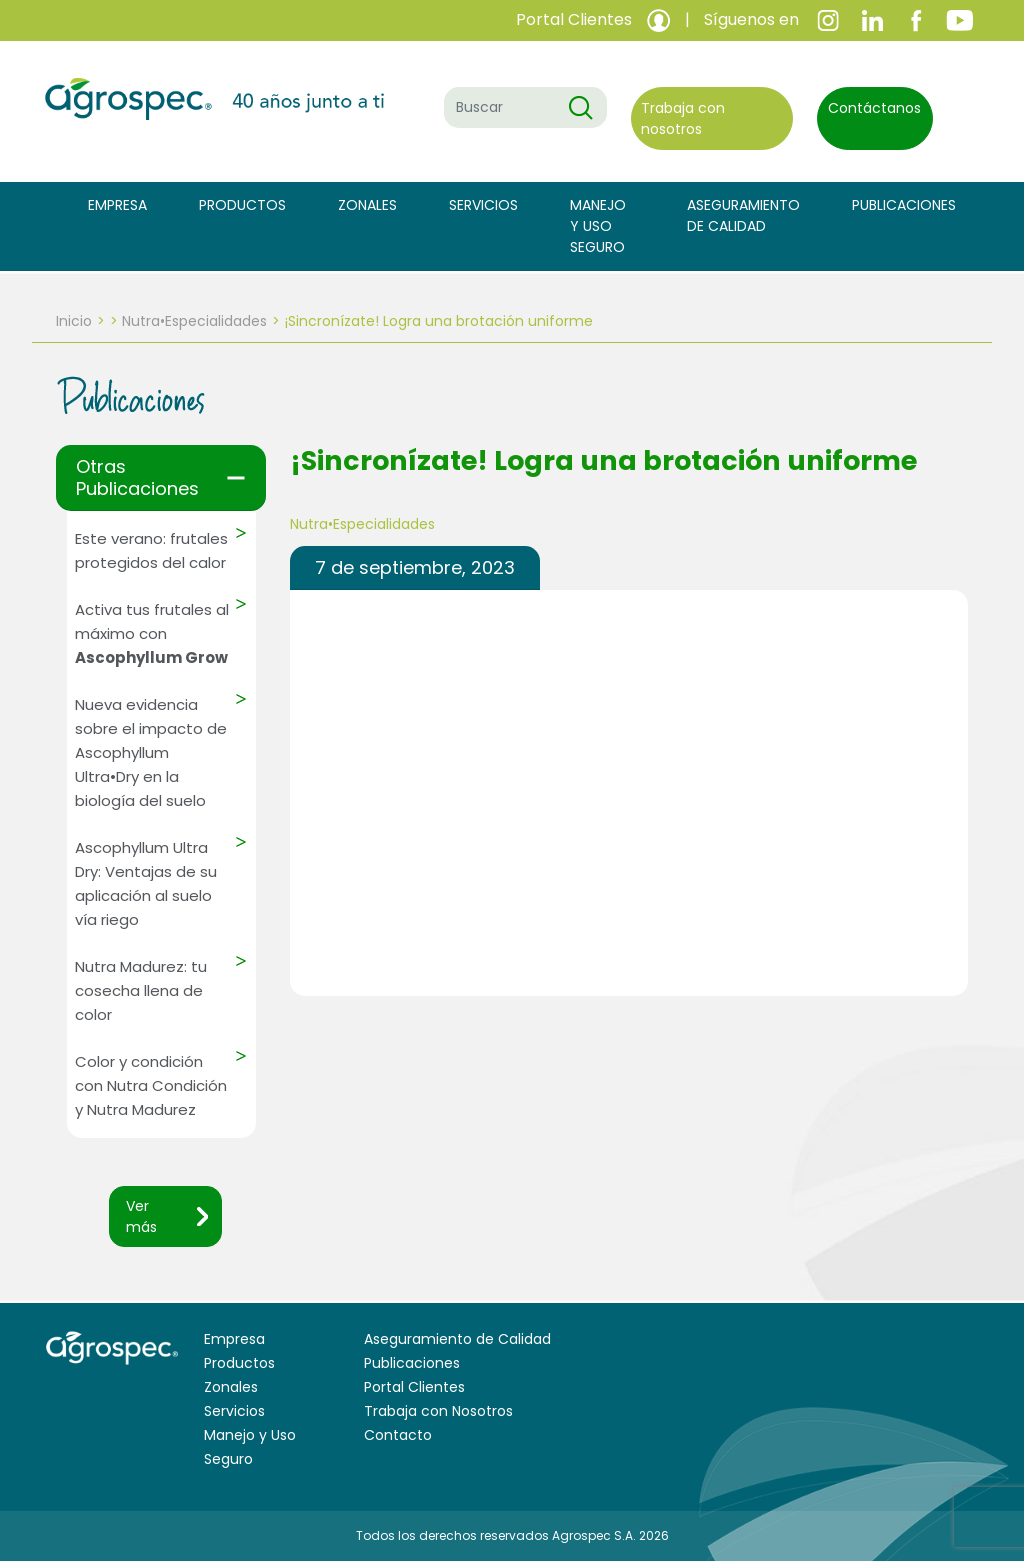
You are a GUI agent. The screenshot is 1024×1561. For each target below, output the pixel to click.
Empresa (117, 205)
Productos (242, 205)
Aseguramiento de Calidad (743, 215)
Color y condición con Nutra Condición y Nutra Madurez (151, 1085)
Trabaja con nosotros (683, 118)
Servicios (483, 205)
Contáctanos (874, 108)
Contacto (398, 1435)
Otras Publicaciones (137, 477)
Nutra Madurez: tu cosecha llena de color (141, 990)
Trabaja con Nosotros (438, 1411)
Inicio (74, 321)
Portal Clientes (414, 1387)
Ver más (141, 1216)
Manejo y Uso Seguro (598, 226)
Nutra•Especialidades (194, 321)
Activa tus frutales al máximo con (152, 633)
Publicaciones (904, 205)
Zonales (367, 205)
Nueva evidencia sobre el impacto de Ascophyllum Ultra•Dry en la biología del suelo (151, 752)
